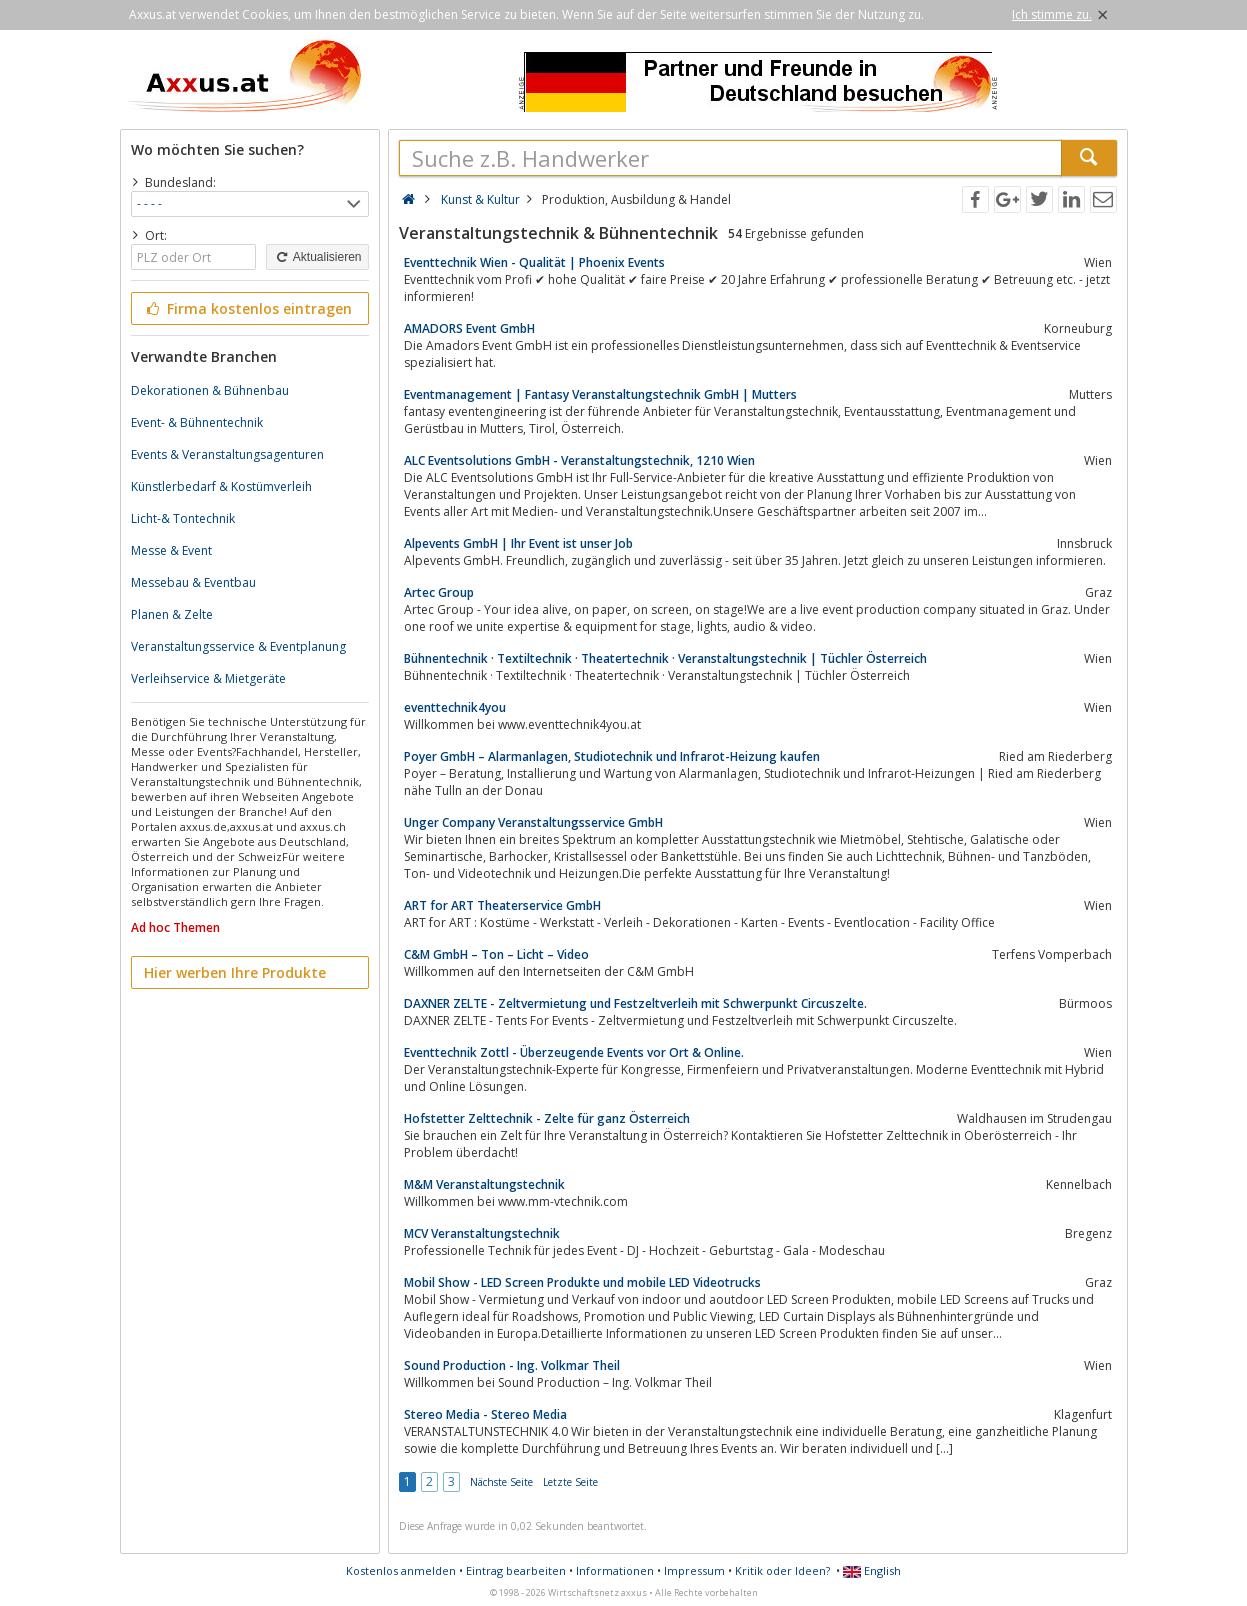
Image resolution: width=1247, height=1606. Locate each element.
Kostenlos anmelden (401, 1570)
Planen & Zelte (172, 614)
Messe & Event (171, 550)
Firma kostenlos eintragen (248, 308)
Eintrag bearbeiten (516, 1570)
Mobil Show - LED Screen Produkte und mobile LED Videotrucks (582, 1282)
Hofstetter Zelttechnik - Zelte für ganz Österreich (547, 1118)
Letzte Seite (570, 1482)
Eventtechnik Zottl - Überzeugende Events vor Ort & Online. (574, 1052)
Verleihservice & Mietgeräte (208, 678)
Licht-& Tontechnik (183, 518)
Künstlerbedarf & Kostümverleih (221, 486)
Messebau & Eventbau (193, 582)
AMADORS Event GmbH (469, 328)
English (872, 1570)
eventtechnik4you (455, 707)
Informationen (615, 1570)
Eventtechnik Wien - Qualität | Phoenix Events (534, 262)
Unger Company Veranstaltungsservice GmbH (533, 822)
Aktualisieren (317, 257)
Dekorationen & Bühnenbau (210, 390)
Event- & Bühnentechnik (197, 422)
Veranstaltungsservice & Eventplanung (238, 646)
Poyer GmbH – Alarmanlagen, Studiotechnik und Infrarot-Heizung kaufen (612, 756)
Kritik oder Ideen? (782, 1570)
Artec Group (439, 592)
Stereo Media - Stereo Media (485, 1414)
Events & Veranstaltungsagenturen (227, 454)
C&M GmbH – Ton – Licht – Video (496, 954)
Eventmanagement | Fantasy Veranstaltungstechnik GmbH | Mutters (600, 394)
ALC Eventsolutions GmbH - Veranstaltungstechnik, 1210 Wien (579, 460)
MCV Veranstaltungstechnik (482, 1233)
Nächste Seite (501, 1482)
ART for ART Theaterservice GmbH (502, 905)
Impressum (694, 1570)
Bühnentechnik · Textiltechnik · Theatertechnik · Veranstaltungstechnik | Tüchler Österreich (665, 658)
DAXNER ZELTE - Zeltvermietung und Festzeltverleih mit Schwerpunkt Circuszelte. (635, 1003)
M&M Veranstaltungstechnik (484, 1184)
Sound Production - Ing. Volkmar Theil (512, 1365)
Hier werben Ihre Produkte (235, 972)
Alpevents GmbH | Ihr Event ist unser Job (518, 543)
